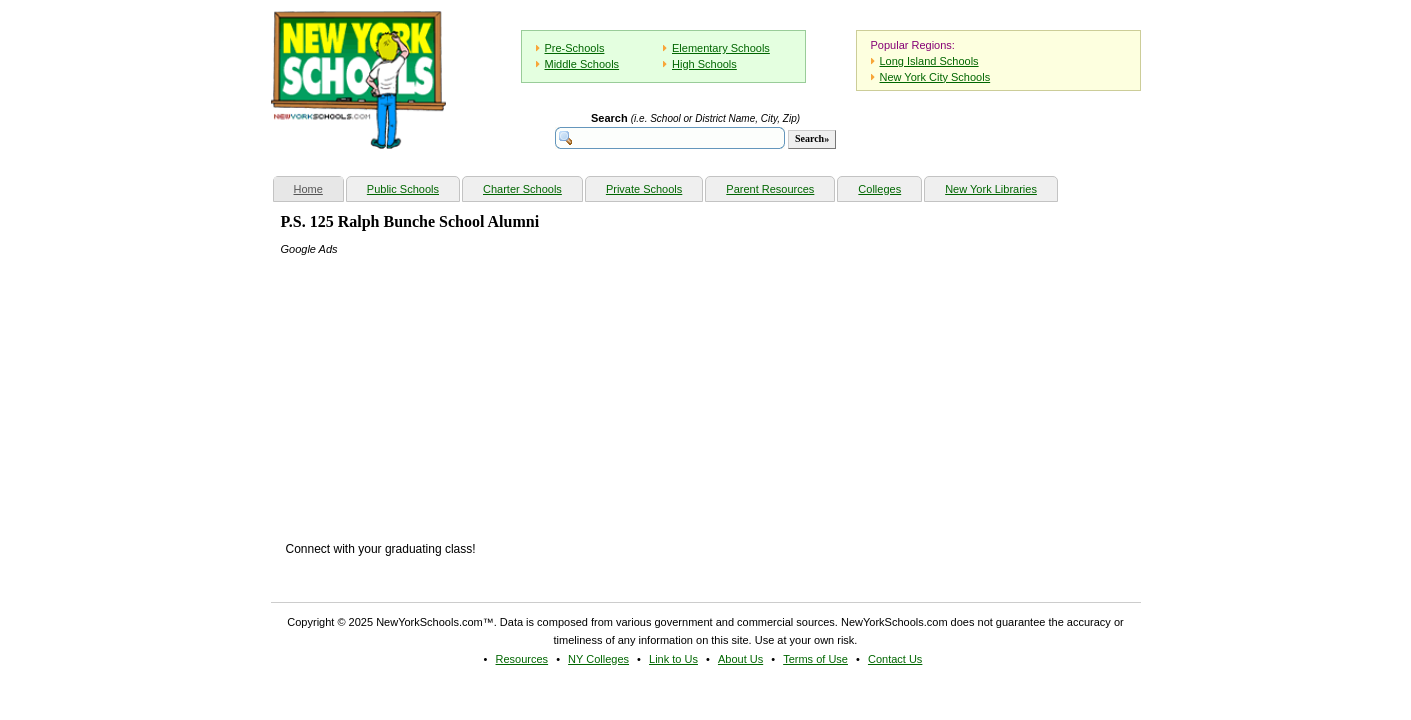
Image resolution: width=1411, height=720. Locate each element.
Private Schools (644, 189)
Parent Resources (770, 189)
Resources (522, 659)
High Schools (704, 64)
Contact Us (895, 659)
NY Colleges (598, 659)
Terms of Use (815, 659)
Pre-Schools (575, 48)
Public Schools (403, 189)
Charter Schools (522, 189)
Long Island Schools (929, 61)
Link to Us (673, 659)
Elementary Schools (721, 48)
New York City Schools (935, 77)
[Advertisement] (431, 383)
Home (318, 186)
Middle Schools (582, 64)
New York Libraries (991, 189)
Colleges (879, 189)
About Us (740, 659)
